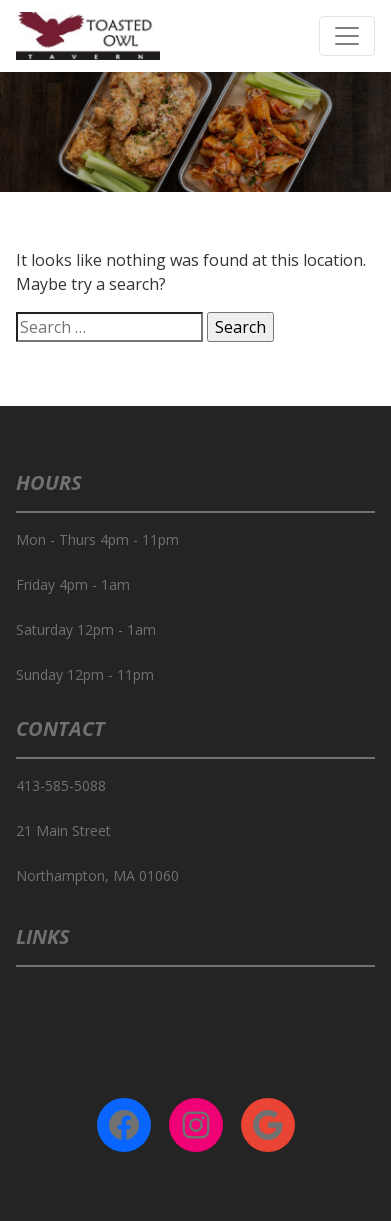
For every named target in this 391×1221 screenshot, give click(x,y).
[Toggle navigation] (347, 36)
